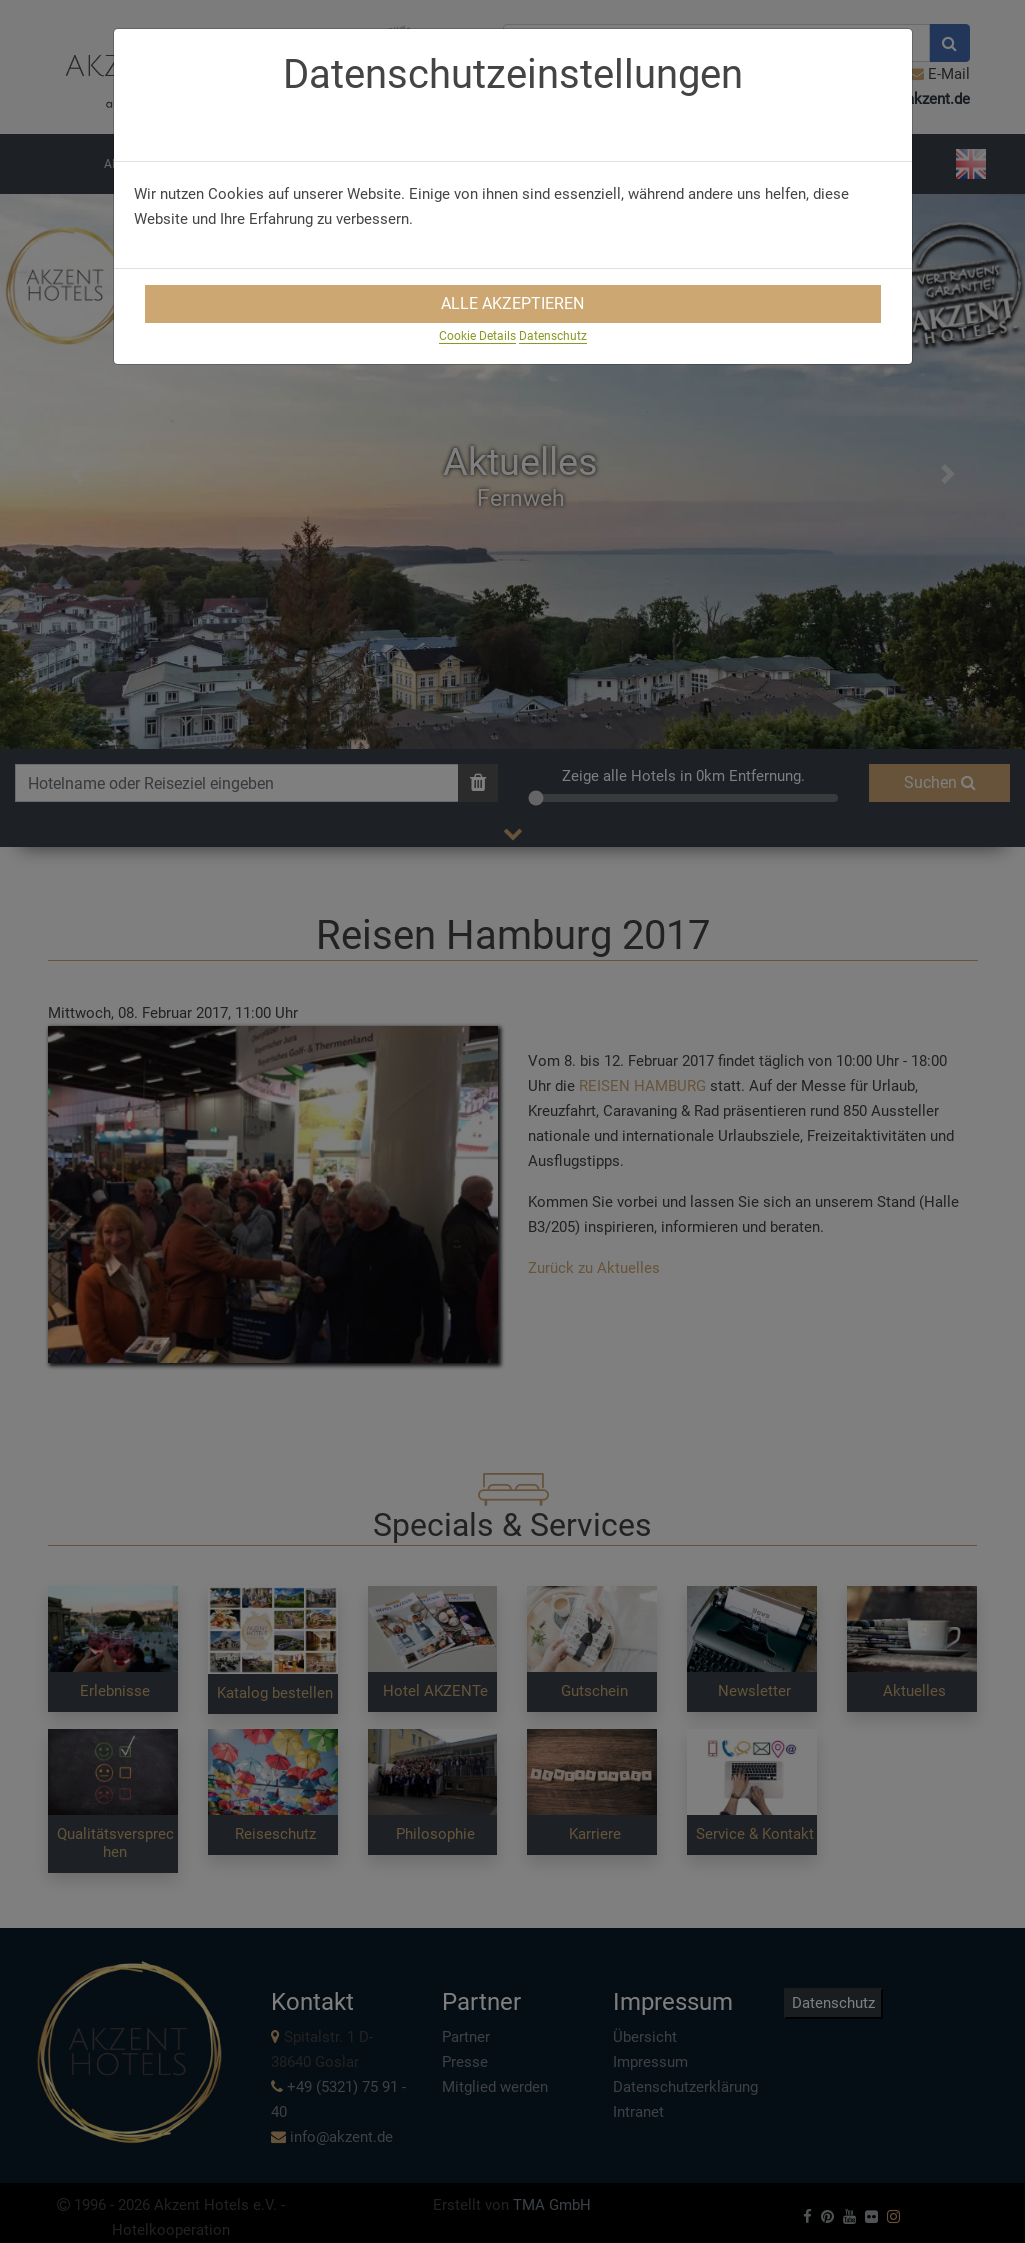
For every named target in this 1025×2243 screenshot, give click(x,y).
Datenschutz (553, 336)
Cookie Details (477, 336)
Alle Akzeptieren (512, 303)
